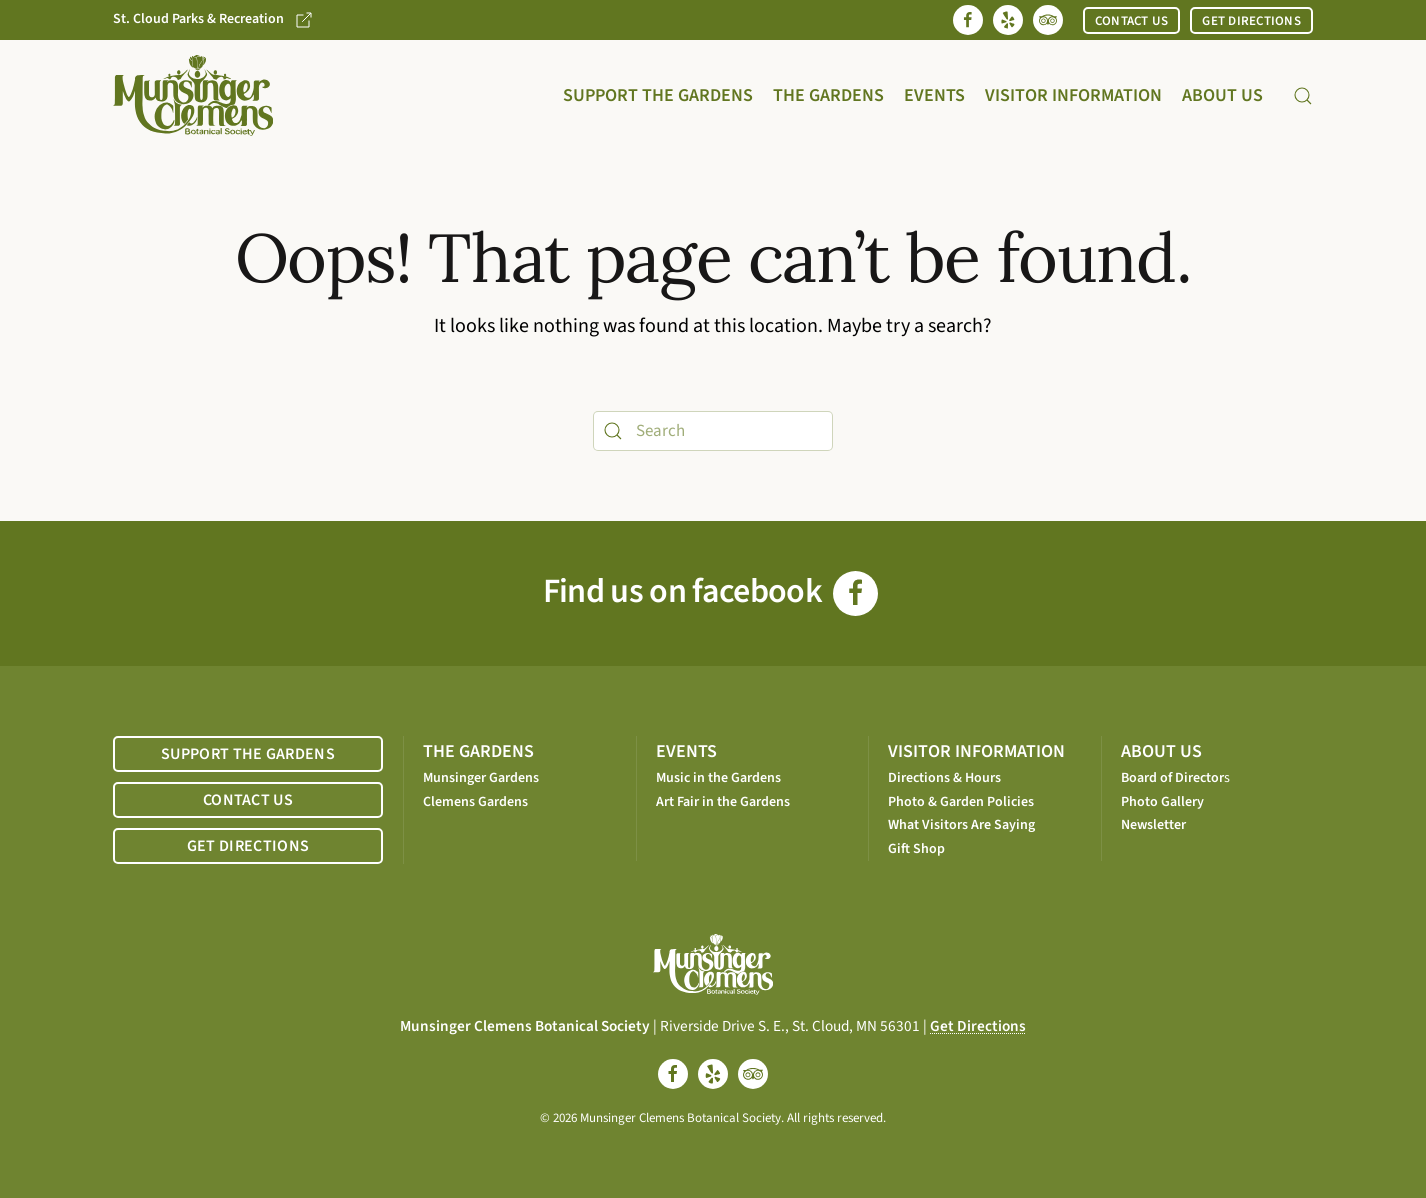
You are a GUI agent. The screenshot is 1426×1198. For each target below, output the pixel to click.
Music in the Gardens (718, 778)
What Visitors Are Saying (961, 825)
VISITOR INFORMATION (976, 751)
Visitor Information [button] (1073, 95)
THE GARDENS (478, 751)
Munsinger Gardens (481, 778)
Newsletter (1153, 825)
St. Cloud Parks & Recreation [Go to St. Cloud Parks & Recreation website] (213, 19)
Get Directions (978, 1026)
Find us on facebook (710, 591)
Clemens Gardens (475, 802)
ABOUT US (1161, 751)
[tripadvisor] (753, 1074)
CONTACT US (1132, 21)
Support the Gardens (658, 95)
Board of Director (1172, 778)
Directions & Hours (944, 778)
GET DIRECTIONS (1251, 21)
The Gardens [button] (828, 95)
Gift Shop (916, 849)
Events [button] (934, 95)
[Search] (713, 431)
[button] (1303, 96)
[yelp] (713, 1074)
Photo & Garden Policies (961, 802)
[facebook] (673, 1074)
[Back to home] (193, 95)
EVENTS (686, 751)
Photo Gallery (1162, 802)
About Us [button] (1222, 95)
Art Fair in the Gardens (723, 802)
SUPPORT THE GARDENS (248, 754)
